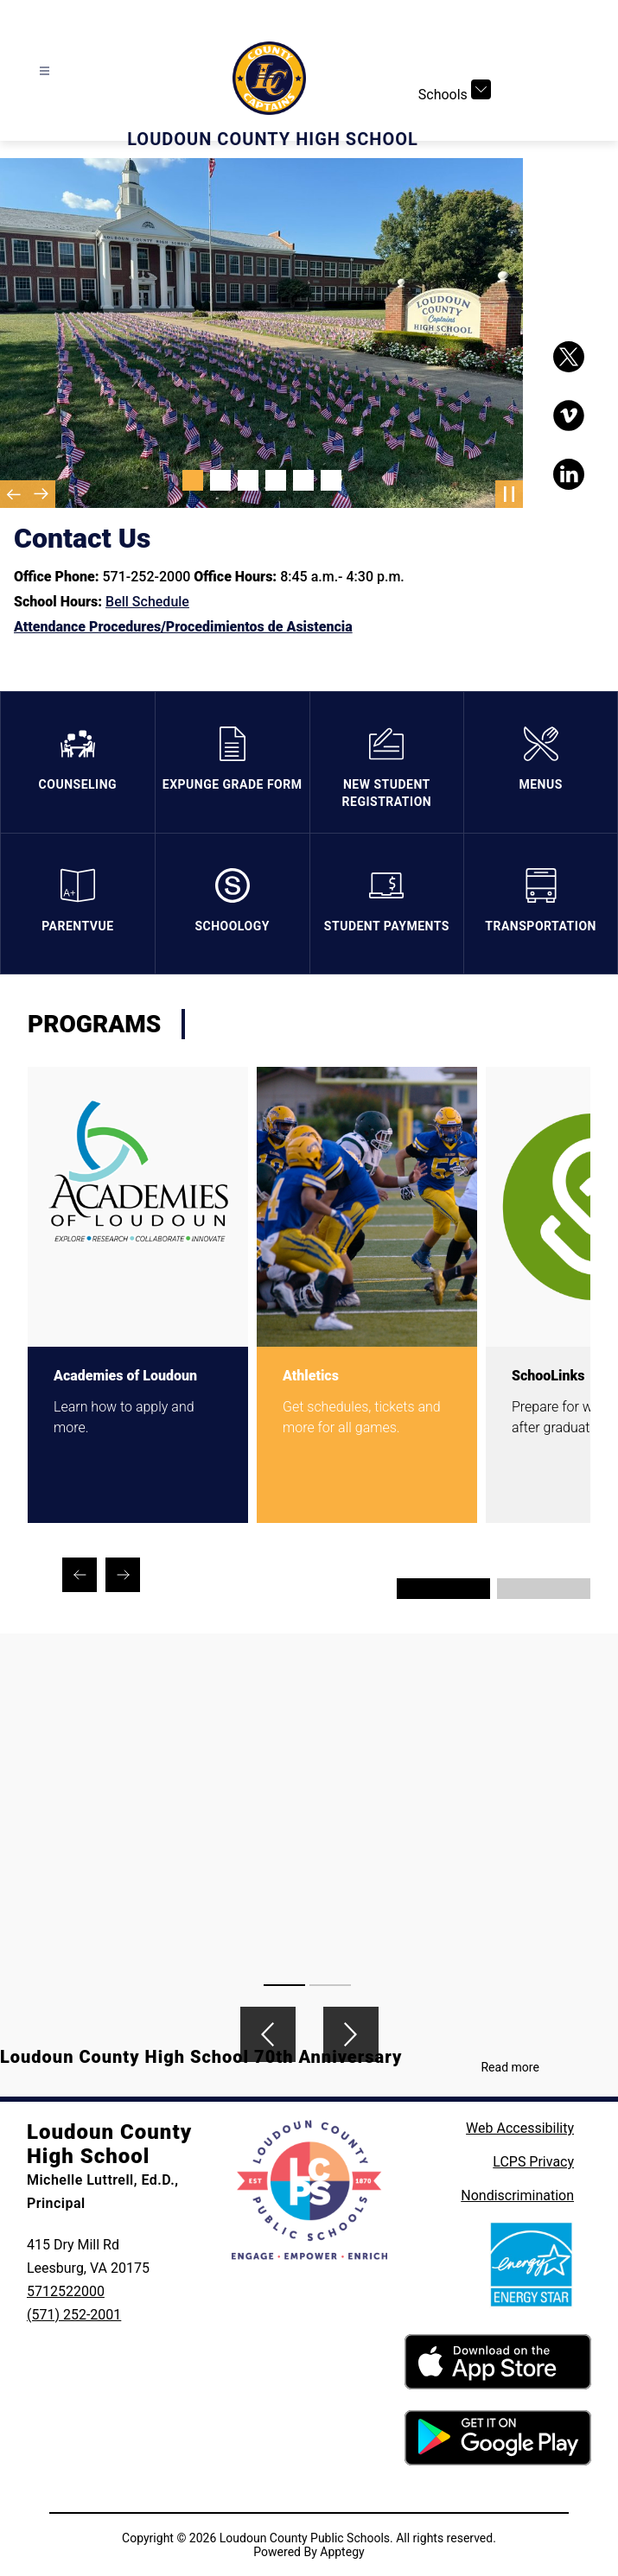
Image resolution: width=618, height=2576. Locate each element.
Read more (509, 2067)
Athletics (311, 1375)
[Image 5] (303, 480)
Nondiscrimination (517, 2195)
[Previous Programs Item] (79, 1575)
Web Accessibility (520, 2128)
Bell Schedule (147, 601)
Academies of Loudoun (125, 1375)
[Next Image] (41, 494)
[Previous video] (268, 2034)
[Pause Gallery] (509, 494)
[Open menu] (44, 71)
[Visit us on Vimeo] (568, 415)
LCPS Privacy (533, 2162)
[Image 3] (248, 480)
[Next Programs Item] (122, 1575)
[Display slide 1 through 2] (443, 1588)
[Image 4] (275, 480)
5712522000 (66, 2291)
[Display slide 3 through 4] (543, 1588)
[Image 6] (331, 480)
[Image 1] (192, 480)
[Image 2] (220, 480)
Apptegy (342, 2552)
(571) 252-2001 (74, 2314)
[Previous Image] (14, 494)
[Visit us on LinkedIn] (568, 474)
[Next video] (351, 2034)
